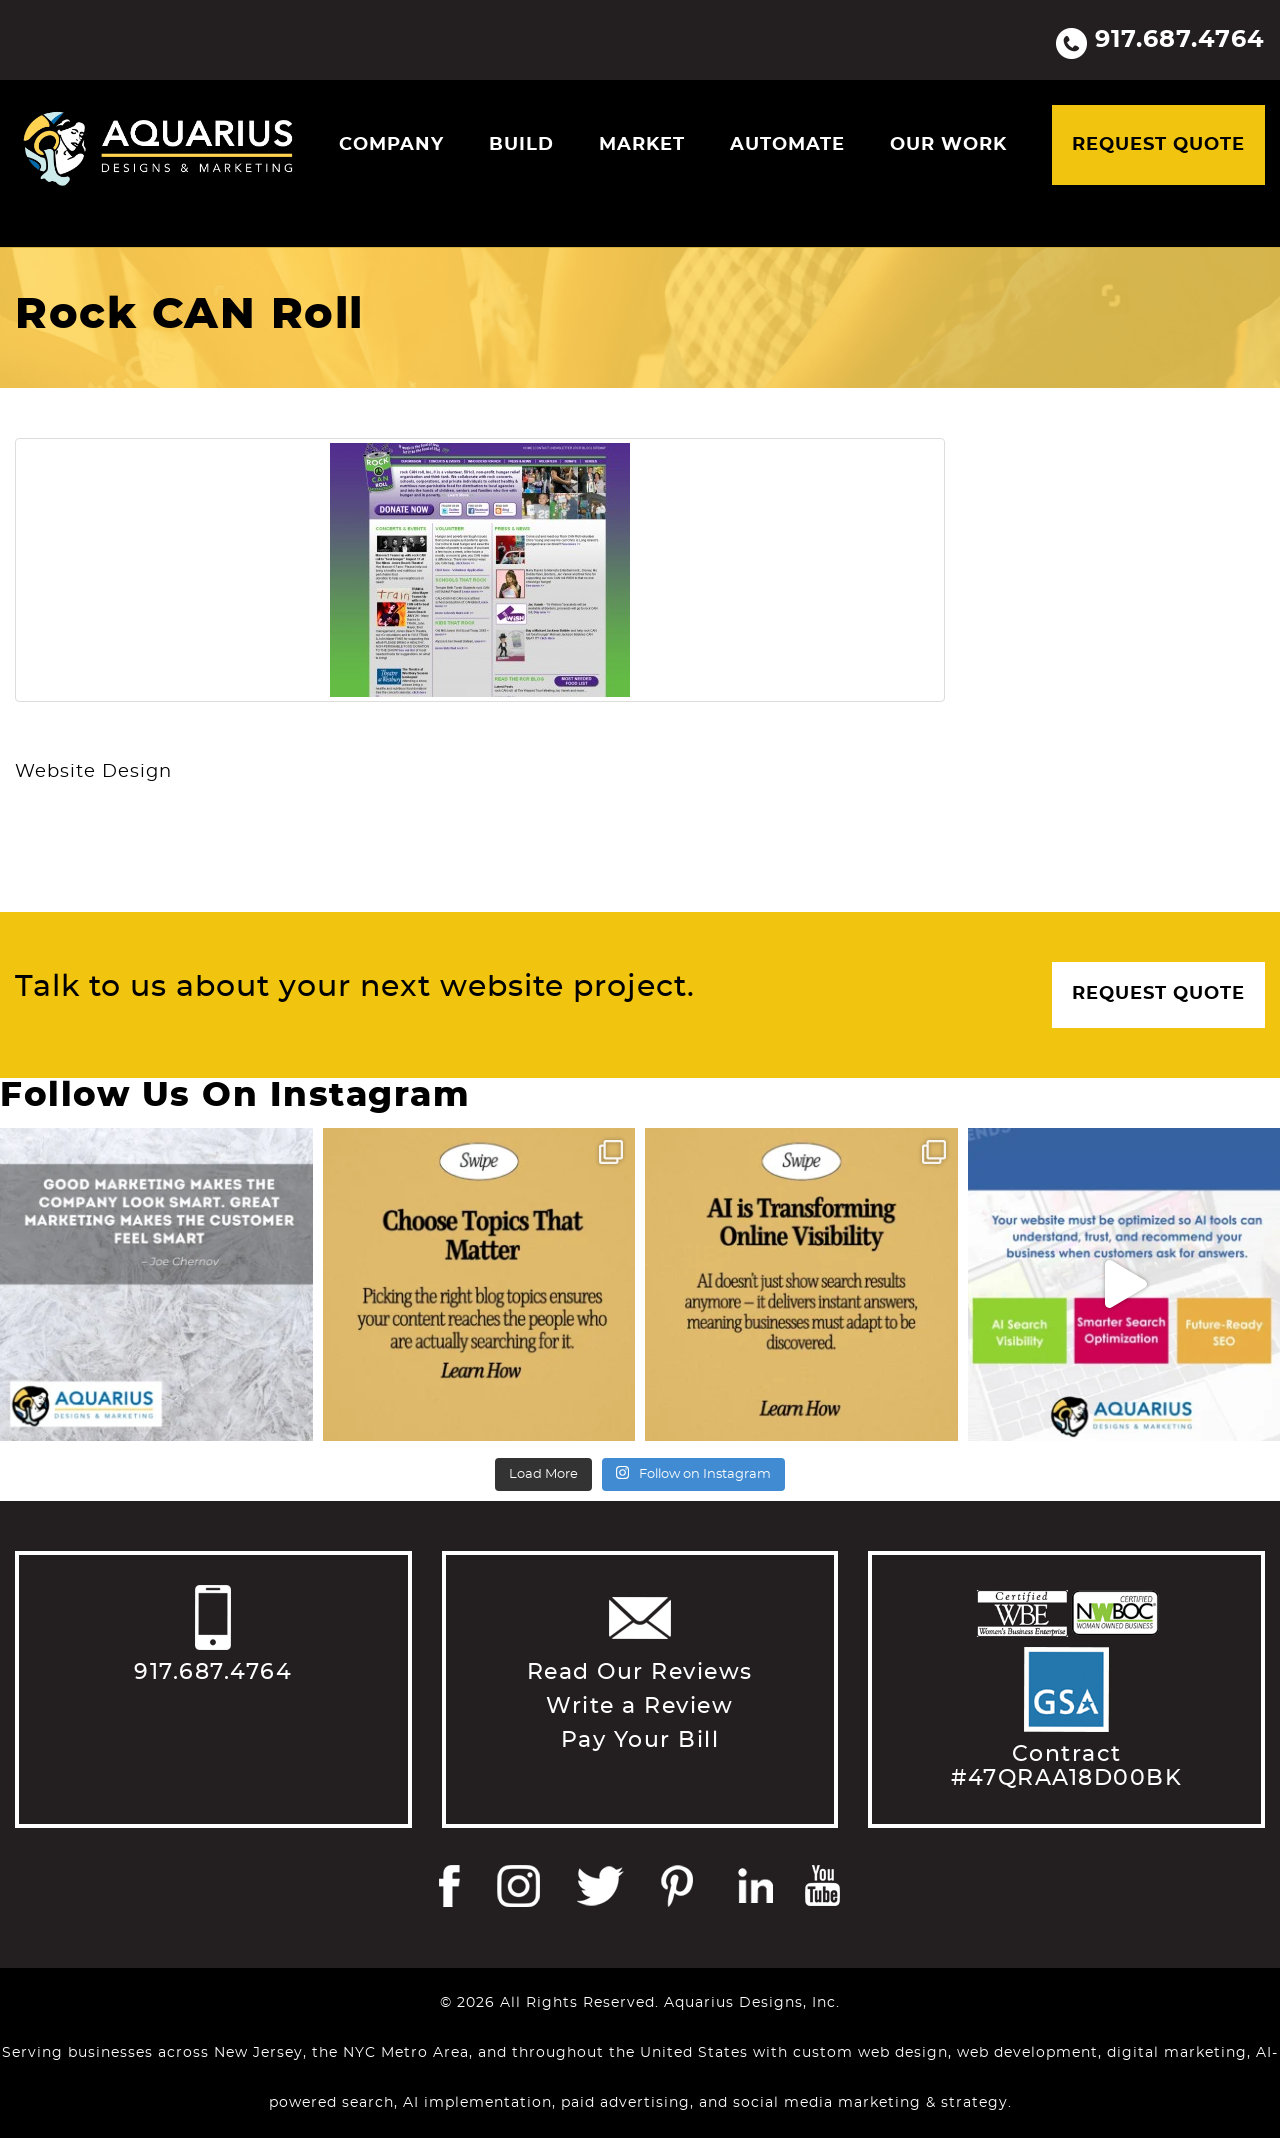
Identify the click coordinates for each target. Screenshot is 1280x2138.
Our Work (948, 145)
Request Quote (1158, 145)
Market (642, 145)
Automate (787, 145)
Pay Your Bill (640, 1740)
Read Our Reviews (640, 1672)
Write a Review (639, 1706)
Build (521, 145)
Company (391, 145)
